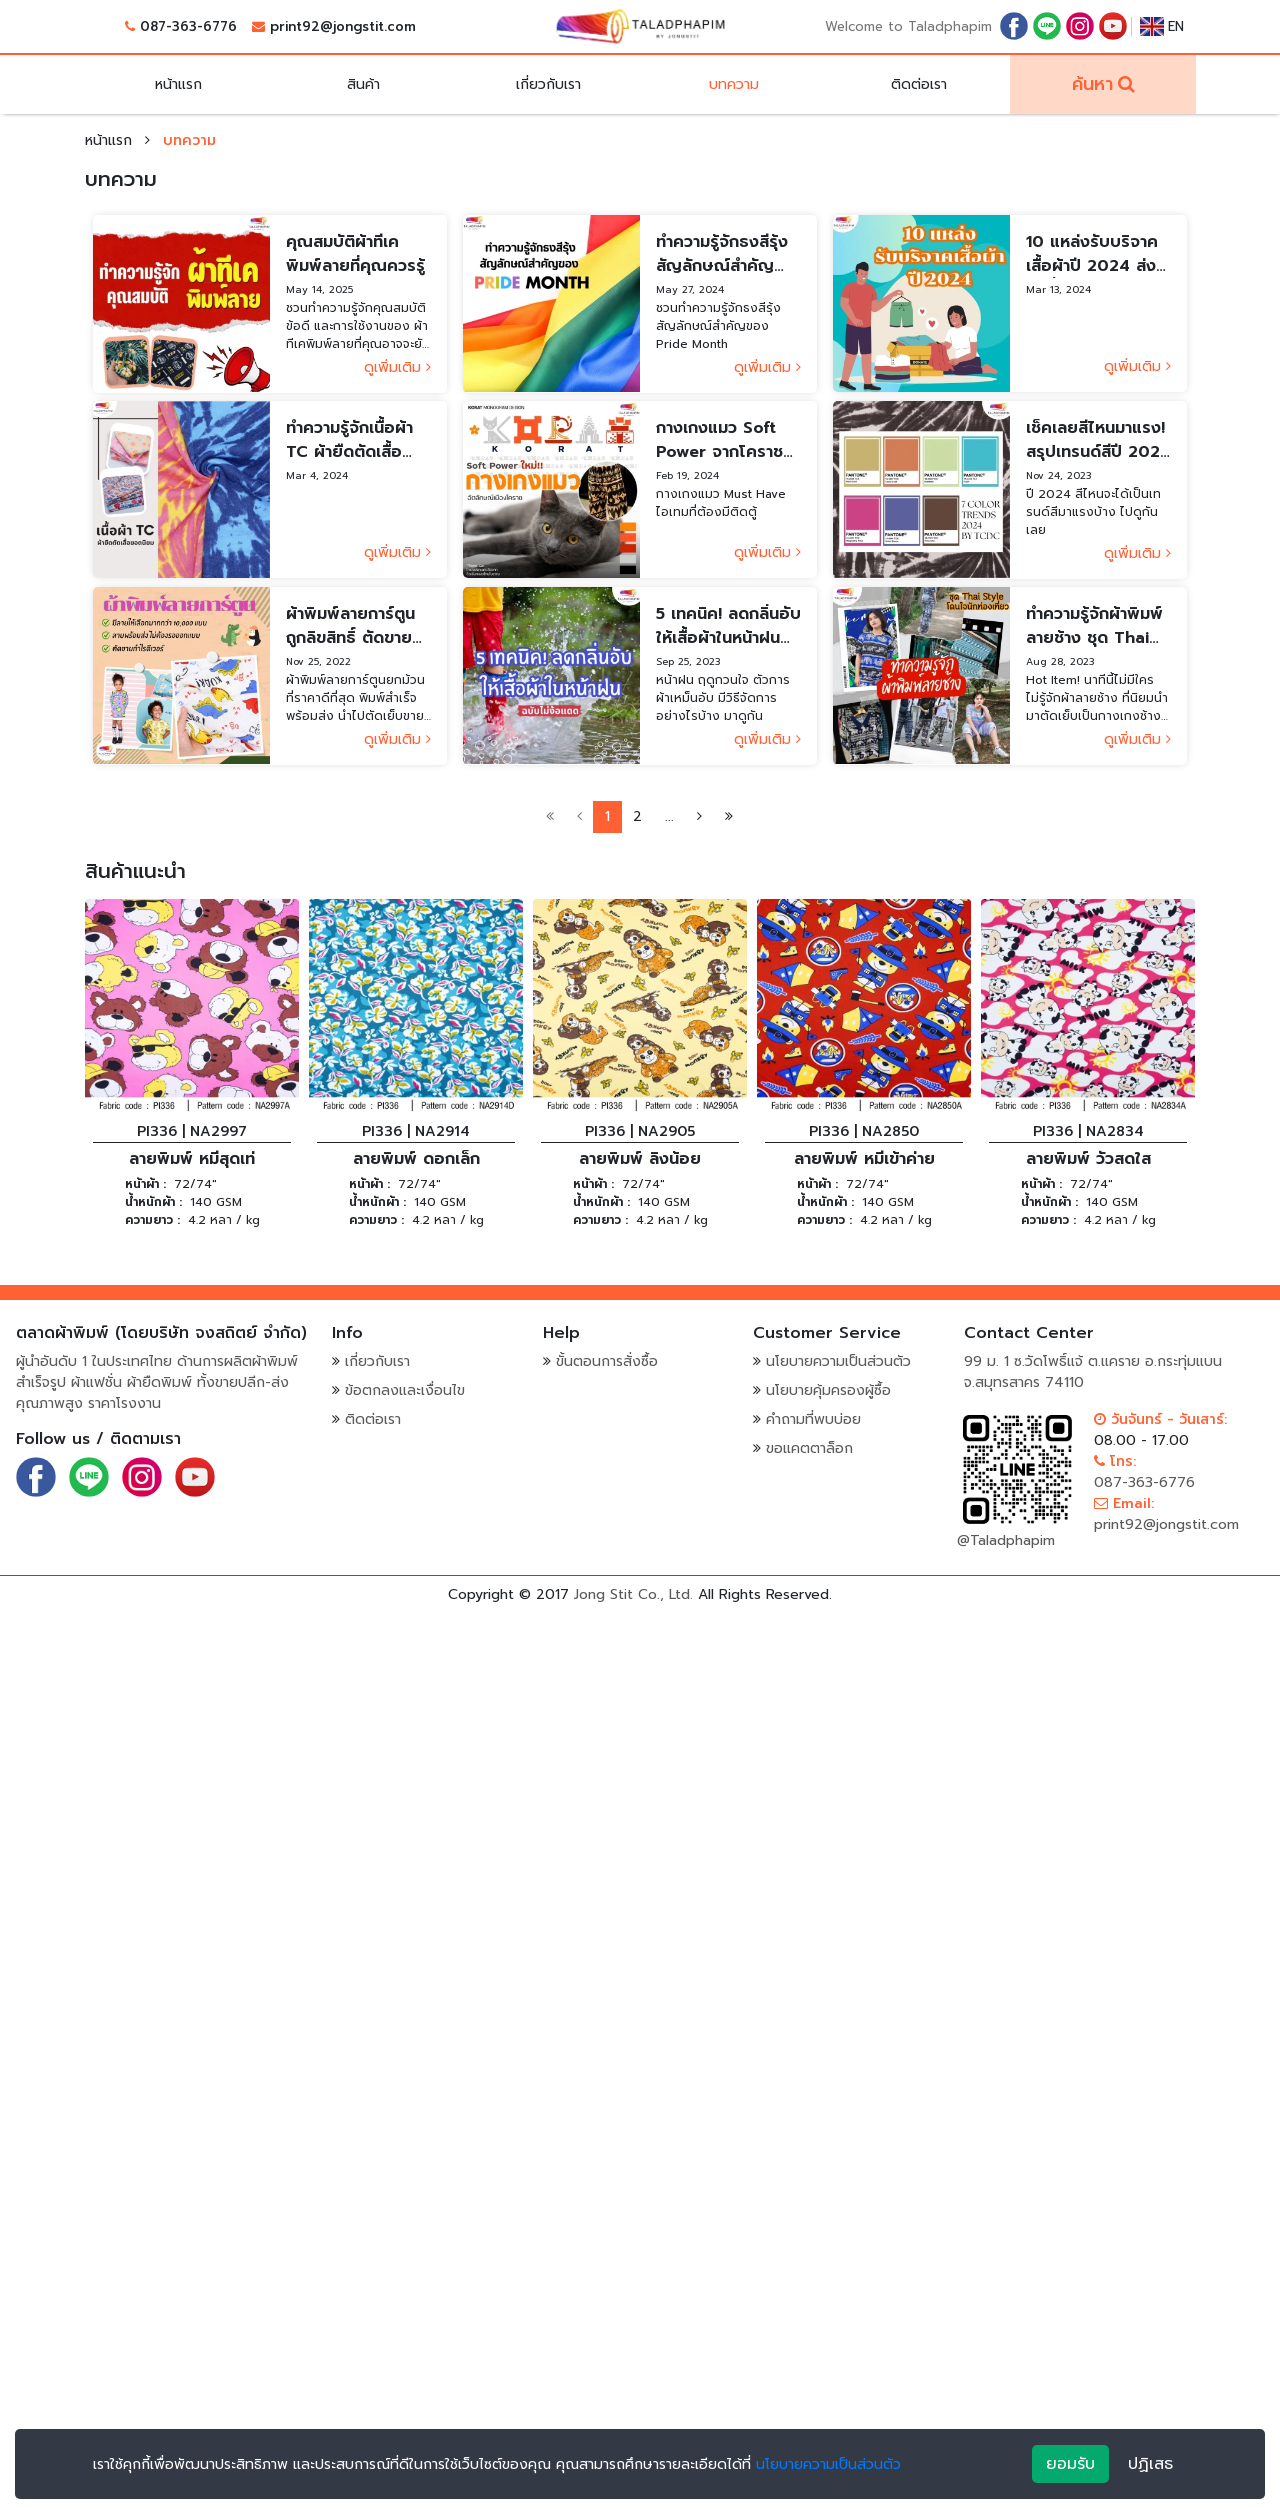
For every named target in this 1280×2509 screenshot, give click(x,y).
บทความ (734, 84)
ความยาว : (152, 1220)
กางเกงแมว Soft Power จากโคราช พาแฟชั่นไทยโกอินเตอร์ (719, 440)
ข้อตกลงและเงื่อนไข (405, 1390)
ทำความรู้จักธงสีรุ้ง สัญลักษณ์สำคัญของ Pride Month (725, 254)
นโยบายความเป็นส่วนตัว (838, 1361)
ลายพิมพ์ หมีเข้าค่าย (864, 1159)
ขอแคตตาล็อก (809, 1448)
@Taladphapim (1006, 1540)
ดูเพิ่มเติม (397, 367)
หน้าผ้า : (145, 1184)
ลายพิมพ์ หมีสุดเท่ (192, 1159)
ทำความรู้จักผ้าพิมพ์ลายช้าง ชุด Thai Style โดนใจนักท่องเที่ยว (1096, 626)
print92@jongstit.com (343, 26)
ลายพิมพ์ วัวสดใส (1088, 1159)
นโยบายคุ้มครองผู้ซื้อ (828, 1390)
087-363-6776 (188, 26)
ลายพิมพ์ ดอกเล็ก (416, 1159)
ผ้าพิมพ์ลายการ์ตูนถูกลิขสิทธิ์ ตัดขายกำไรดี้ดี (350, 626)
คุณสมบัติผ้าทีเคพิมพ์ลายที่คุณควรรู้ (355, 254)
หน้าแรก (178, 84)
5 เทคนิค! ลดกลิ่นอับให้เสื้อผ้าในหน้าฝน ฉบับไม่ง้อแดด (728, 626)
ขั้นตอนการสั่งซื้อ (607, 1361)
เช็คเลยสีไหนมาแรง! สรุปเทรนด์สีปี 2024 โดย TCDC (1098, 440)
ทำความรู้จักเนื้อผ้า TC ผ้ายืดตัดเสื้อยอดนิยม (349, 440)
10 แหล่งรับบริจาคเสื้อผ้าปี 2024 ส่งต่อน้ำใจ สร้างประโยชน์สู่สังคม (1092, 254)
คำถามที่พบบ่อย (813, 1419)
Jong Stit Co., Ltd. (633, 1594)
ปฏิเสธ (1150, 2464)
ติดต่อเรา (919, 84)
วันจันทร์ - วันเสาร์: (1160, 1419)
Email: (1124, 1503)
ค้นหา (1092, 84)
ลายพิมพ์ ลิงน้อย (640, 1159)
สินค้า (363, 84)
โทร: (1115, 1461)
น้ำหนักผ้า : (153, 1202)
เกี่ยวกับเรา (548, 84)
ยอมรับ (1070, 2464)
